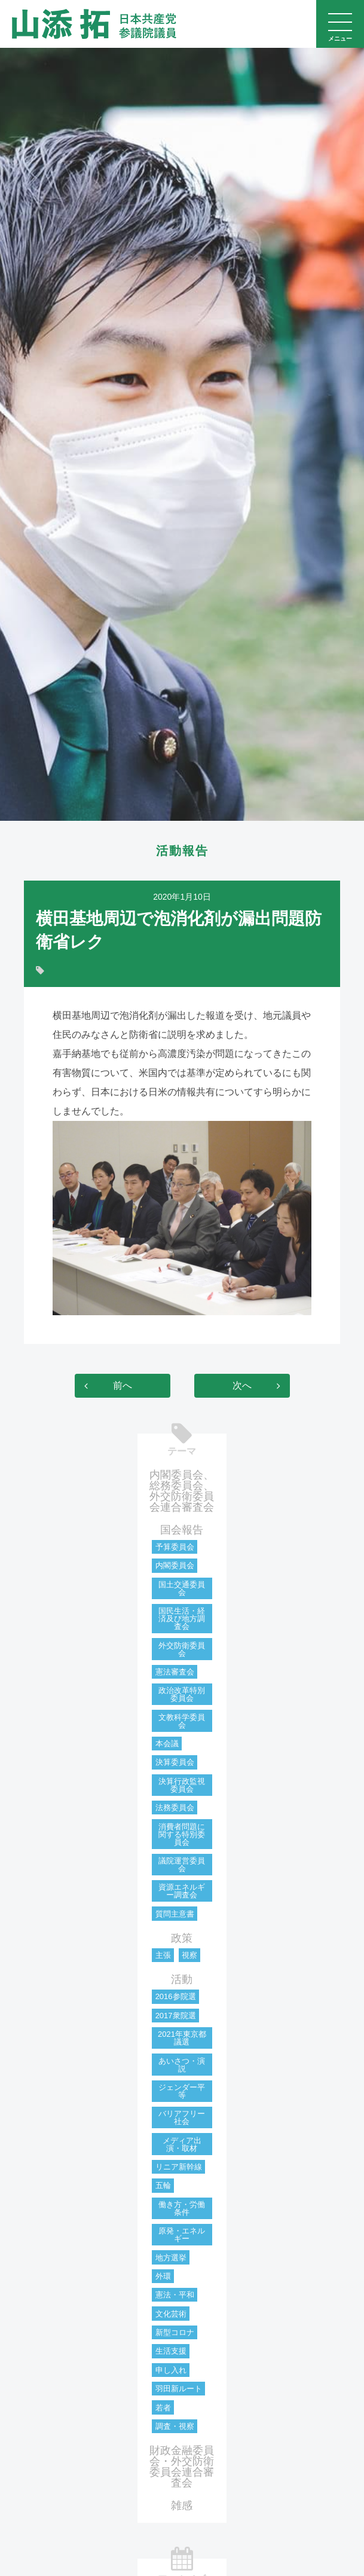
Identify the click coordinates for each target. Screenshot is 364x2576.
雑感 (181, 2505)
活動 (181, 1979)
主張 (163, 1955)
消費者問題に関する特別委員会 (181, 1834)
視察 (189, 1955)
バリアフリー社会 (181, 2117)
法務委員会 (174, 1807)
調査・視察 (174, 2426)
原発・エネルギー (181, 2234)
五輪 (163, 2185)
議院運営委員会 (181, 1864)
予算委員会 (174, 1546)
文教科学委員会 (181, 1721)
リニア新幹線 (178, 2166)
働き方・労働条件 (181, 2208)
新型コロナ (174, 2332)
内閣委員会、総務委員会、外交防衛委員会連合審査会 (181, 1491)
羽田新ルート (178, 2388)
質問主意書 (174, 1913)
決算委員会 (174, 1762)
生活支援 (170, 2350)
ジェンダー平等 (181, 2091)
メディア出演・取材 (182, 2144)
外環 (163, 2276)
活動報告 (182, 850)
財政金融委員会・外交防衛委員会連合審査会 (181, 2466)
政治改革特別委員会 (181, 1694)
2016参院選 (175, 1996)
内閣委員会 (174, 1565)
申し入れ (170, 2370)
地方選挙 (170, 2257)
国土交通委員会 (181, 1588)
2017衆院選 (175, 2015)
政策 (181, 1938)
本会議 (167, 1743)
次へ (242, 1385)
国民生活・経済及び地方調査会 (181, 1618)
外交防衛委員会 (181, 1649)
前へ (122, 1385)
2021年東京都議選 (182, 2038)
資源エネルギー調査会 (181, 1891)
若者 (163, 2407)
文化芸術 (170, 2313)
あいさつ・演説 (181, 2064)
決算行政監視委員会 (181, 1785)
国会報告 (181, 1530)
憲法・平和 (174, 2294)
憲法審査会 (174, 1671)
